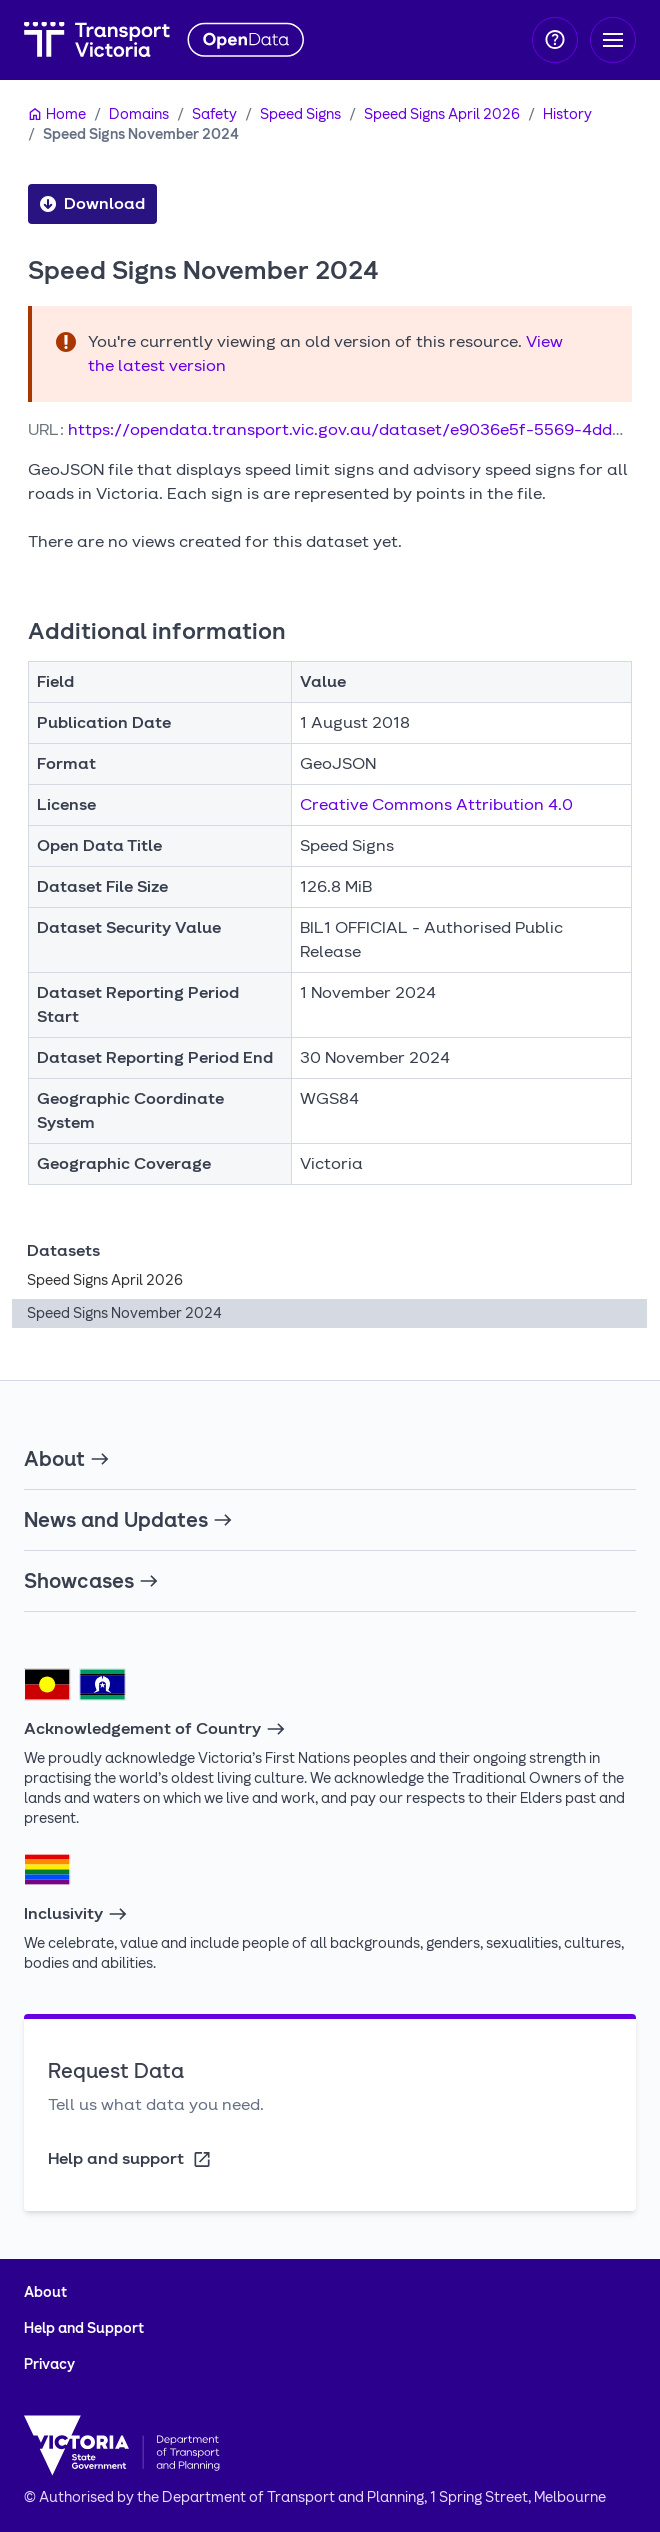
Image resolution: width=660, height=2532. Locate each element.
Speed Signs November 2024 (141, 134)
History (567, 114)
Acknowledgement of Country (155, 1729)
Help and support (130, 2159)
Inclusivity (76, 1914)
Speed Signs (300, 114)
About (67, 1459)
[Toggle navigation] (613, 40)
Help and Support (84, 2328)
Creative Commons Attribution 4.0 (436, 804)
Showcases (91, 1581)
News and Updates (128, 1520)
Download (92, 204)
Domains (139, 114)
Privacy (49, 2364)
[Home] (57, 115)
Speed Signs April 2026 (442, 114)
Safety (214, 114)
